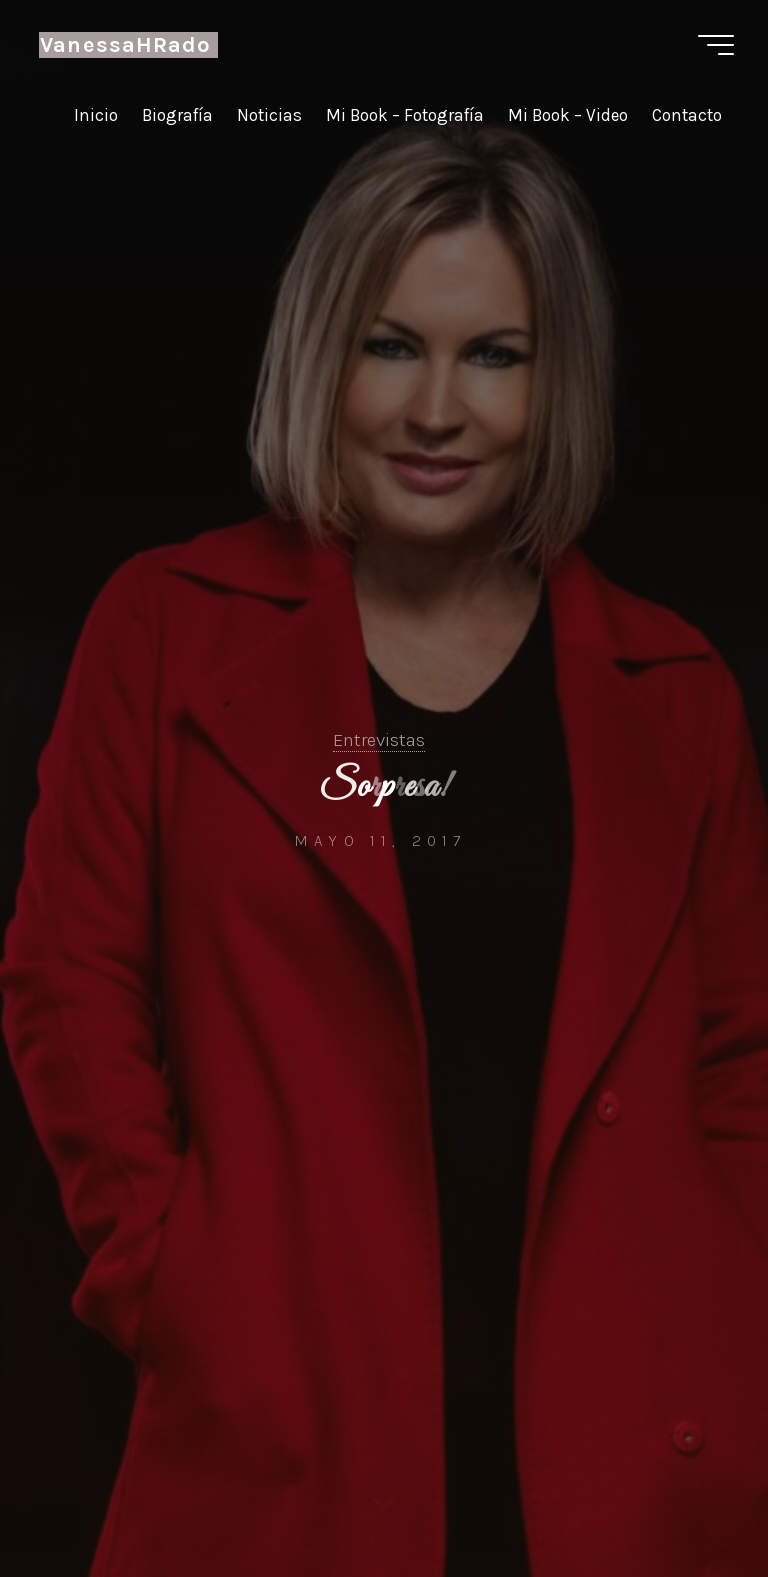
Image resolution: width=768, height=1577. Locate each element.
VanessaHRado (125, 45)
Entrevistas (379, 740)
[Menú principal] (716, 45)
